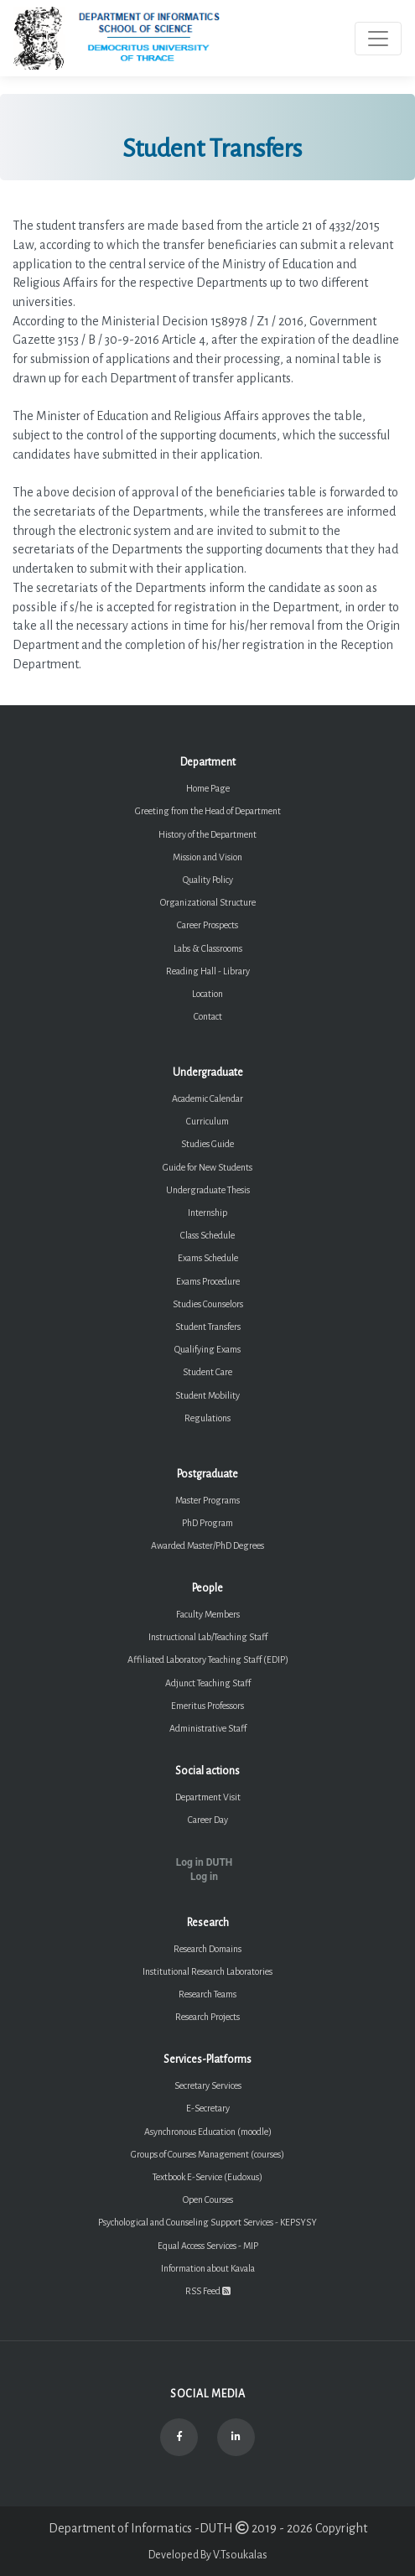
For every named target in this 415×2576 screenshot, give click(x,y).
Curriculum (207, 1121)
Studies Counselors (208, 1304)
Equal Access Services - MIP (208, 2246)
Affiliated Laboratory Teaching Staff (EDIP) (207, 1659)
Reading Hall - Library (208, 971)
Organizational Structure (208, 902)
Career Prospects (207, 925)
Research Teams (207, 1994)
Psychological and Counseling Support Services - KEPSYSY (207, 2222)
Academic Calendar (207, 1098)
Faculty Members (208, 1614)
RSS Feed (208, 2291)
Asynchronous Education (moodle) (208, 2132)
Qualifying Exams (207, 1349)
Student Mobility (207, 1395)
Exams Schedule (208, 1258)
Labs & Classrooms (208, 948)
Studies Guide (207, 1144)
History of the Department (207, 834)
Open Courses (208, 2199)
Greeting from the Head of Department (208, 811)
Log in (204, 1877)
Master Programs (207, 1500)
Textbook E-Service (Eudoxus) (207, 2177)
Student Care (207, 1372)
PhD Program (207, 1523)
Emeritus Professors (207, 1706)
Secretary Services (207, 2085)
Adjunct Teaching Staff (208, 1683)
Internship (207, 1213)
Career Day (208, 1820)
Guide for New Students (207, 1167)
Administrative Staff (207, 1728)
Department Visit (208, 1797)
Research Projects (207, 2017)
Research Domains (207, 1949)
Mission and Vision (207, 857)
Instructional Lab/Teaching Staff (207, 1637)
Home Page (208, 788)
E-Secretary (208, 2108)
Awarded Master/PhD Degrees (207, 1545)
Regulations (207, 1418)
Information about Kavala (208, 2268)
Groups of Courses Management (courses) (207, 2154)
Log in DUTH (204, 1862)
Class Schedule (207, 1235)
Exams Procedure (208, 1281)
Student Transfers (208, 1327)
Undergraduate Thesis (208, 1190)
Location (207, 994)
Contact (208, 1016)
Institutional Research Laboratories (207, 1971)
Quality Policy (208, 880)
